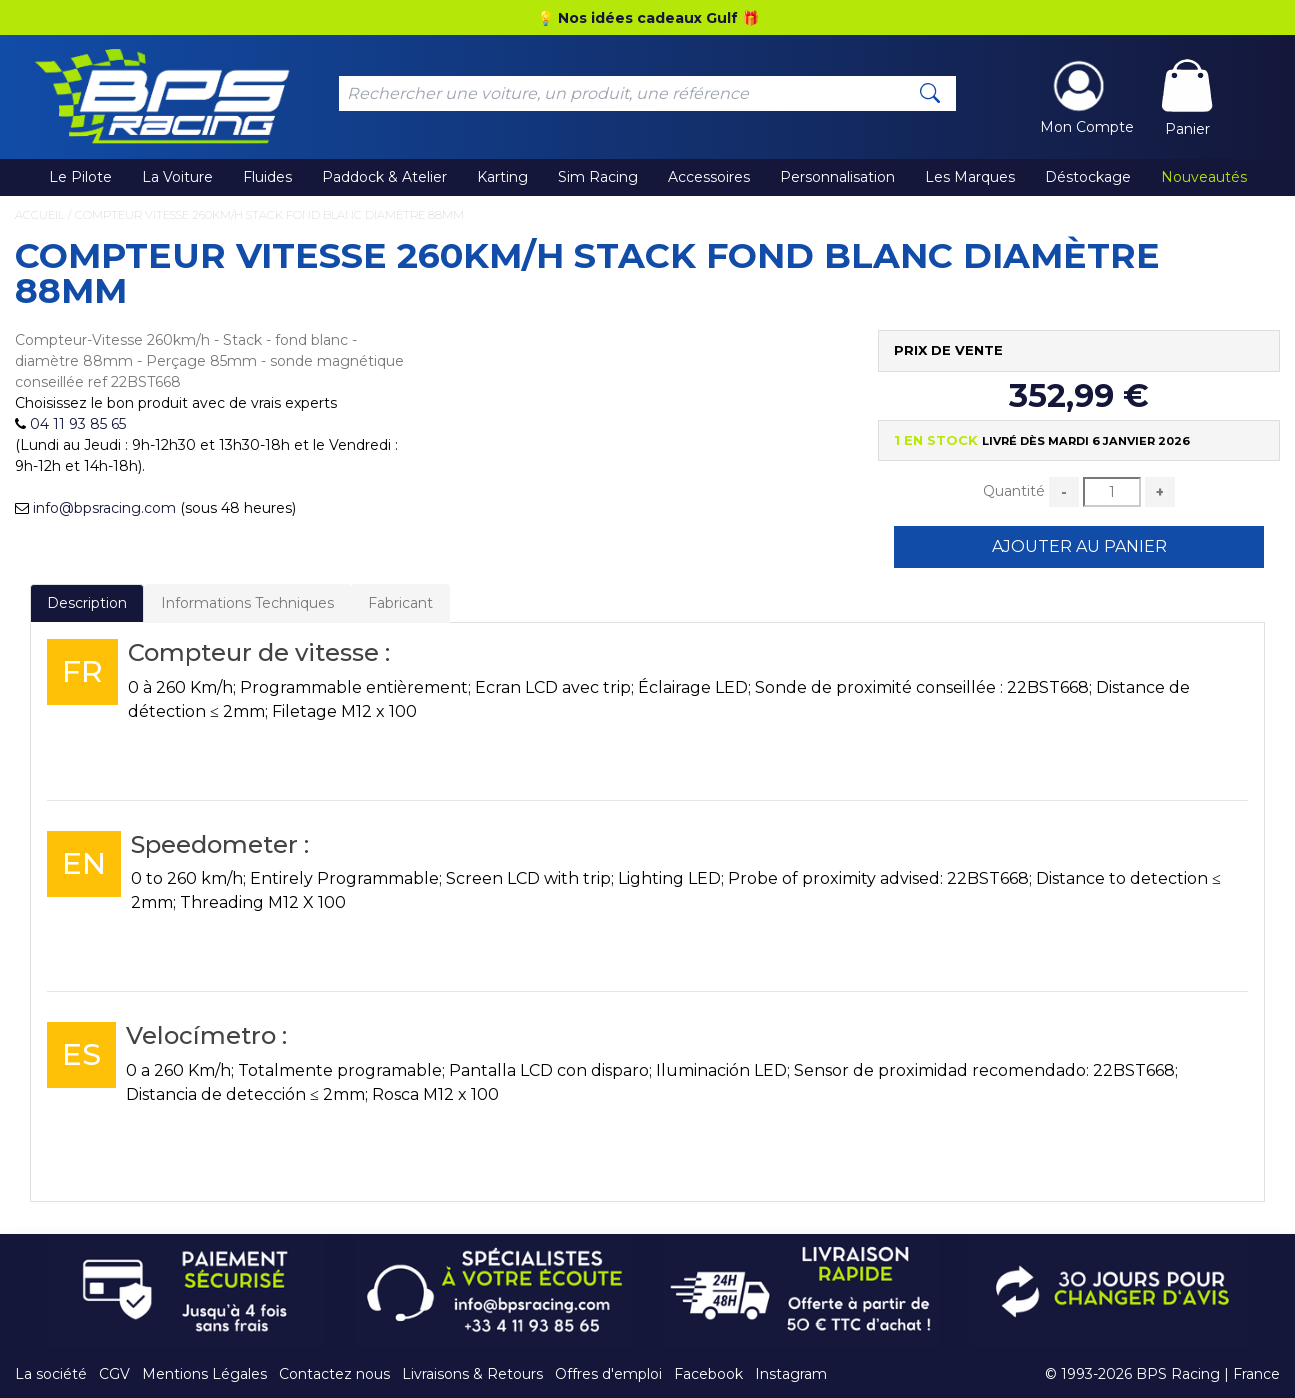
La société (51, 1374)
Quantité (1014, 491)
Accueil (39, 215)
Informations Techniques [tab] (247, 603)
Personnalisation (837, 177)
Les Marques (970, 177)
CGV (114, 1374)
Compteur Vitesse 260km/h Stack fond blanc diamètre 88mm (269, 215)
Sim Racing (598, 177)
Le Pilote (80, 177)
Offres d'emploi (608, 1374)
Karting (502, 177)
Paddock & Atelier (384, 177)
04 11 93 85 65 (78, 424)
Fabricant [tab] (400, 603)
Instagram (791, 1374)
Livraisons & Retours (472, 1374)
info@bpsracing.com (104, 508)
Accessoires (709, 177)
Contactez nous (334, 1374)
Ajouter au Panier (1079, 546)
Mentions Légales (204, 1374)
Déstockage (1088, 177)
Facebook (708, 1374)
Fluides (267, 177)
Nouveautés (1204, 177)
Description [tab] (87, 603)
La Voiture (177, 177)
